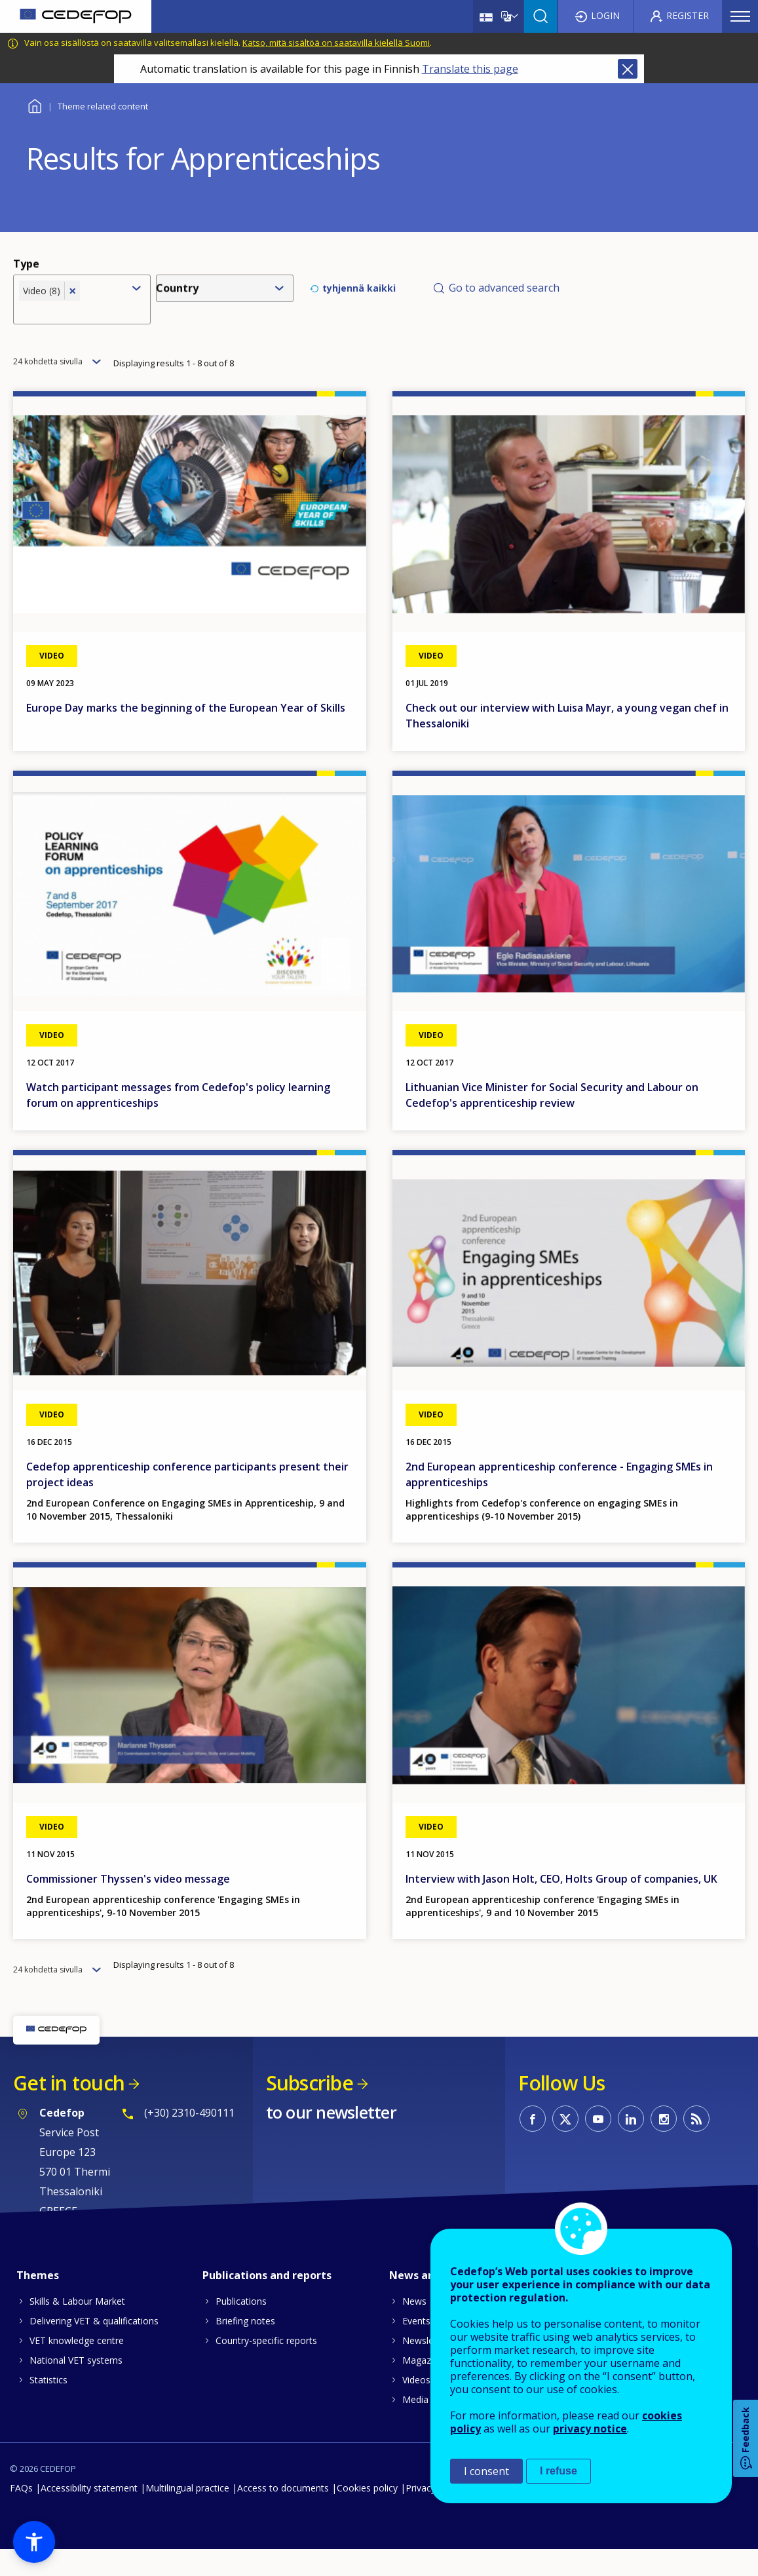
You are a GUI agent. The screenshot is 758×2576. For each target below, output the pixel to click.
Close (627, 69)
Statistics (48, 2406)
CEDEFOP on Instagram (664, 2145)
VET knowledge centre (76, 2366)
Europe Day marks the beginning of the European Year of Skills (185, 734)
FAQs (21, 2514)
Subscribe (309, 2109)
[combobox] (71, 320)
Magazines (425, 2386)
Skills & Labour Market (77, 2327)
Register (687, 15)
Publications (241, 2327)
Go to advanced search (504, 297)
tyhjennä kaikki (359, 298)
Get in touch (68, 2109)
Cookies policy (367, 2514)
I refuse (558, 2470)
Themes (37, 2301)
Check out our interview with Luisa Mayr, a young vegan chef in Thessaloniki (567, 742)
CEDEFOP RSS (696, 2145)
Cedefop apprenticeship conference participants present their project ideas (187, 1501)
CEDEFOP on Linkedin (631, 2145)
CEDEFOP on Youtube (598, 2145)
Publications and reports (267, 2301)
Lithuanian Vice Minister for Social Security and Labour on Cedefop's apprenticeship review (552, 1121)
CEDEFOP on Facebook (533, 2145)
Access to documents (283, 2514)
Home (34, 104)
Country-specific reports (266, 2366)
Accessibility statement (89, 2514)
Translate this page (470, 69)
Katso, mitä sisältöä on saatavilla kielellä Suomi (336, 42)
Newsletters (427, 2366)
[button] (34, 2542)
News (414, 2327)
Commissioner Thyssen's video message (128, 1905)
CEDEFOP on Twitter (565, 2145)
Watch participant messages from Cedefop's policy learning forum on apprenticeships (178, 1121)
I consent (486, 2471)
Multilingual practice (187, 2514)
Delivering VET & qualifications (94, 2347)
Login (605, 15)
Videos (416, 2406)
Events (416, 2347)
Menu (740, 16)
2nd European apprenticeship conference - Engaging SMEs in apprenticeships (559, 1501)
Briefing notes (245, 2347)
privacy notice (590, 2428)
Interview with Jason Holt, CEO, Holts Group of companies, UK (561, 1905)
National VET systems (76, 2386)
